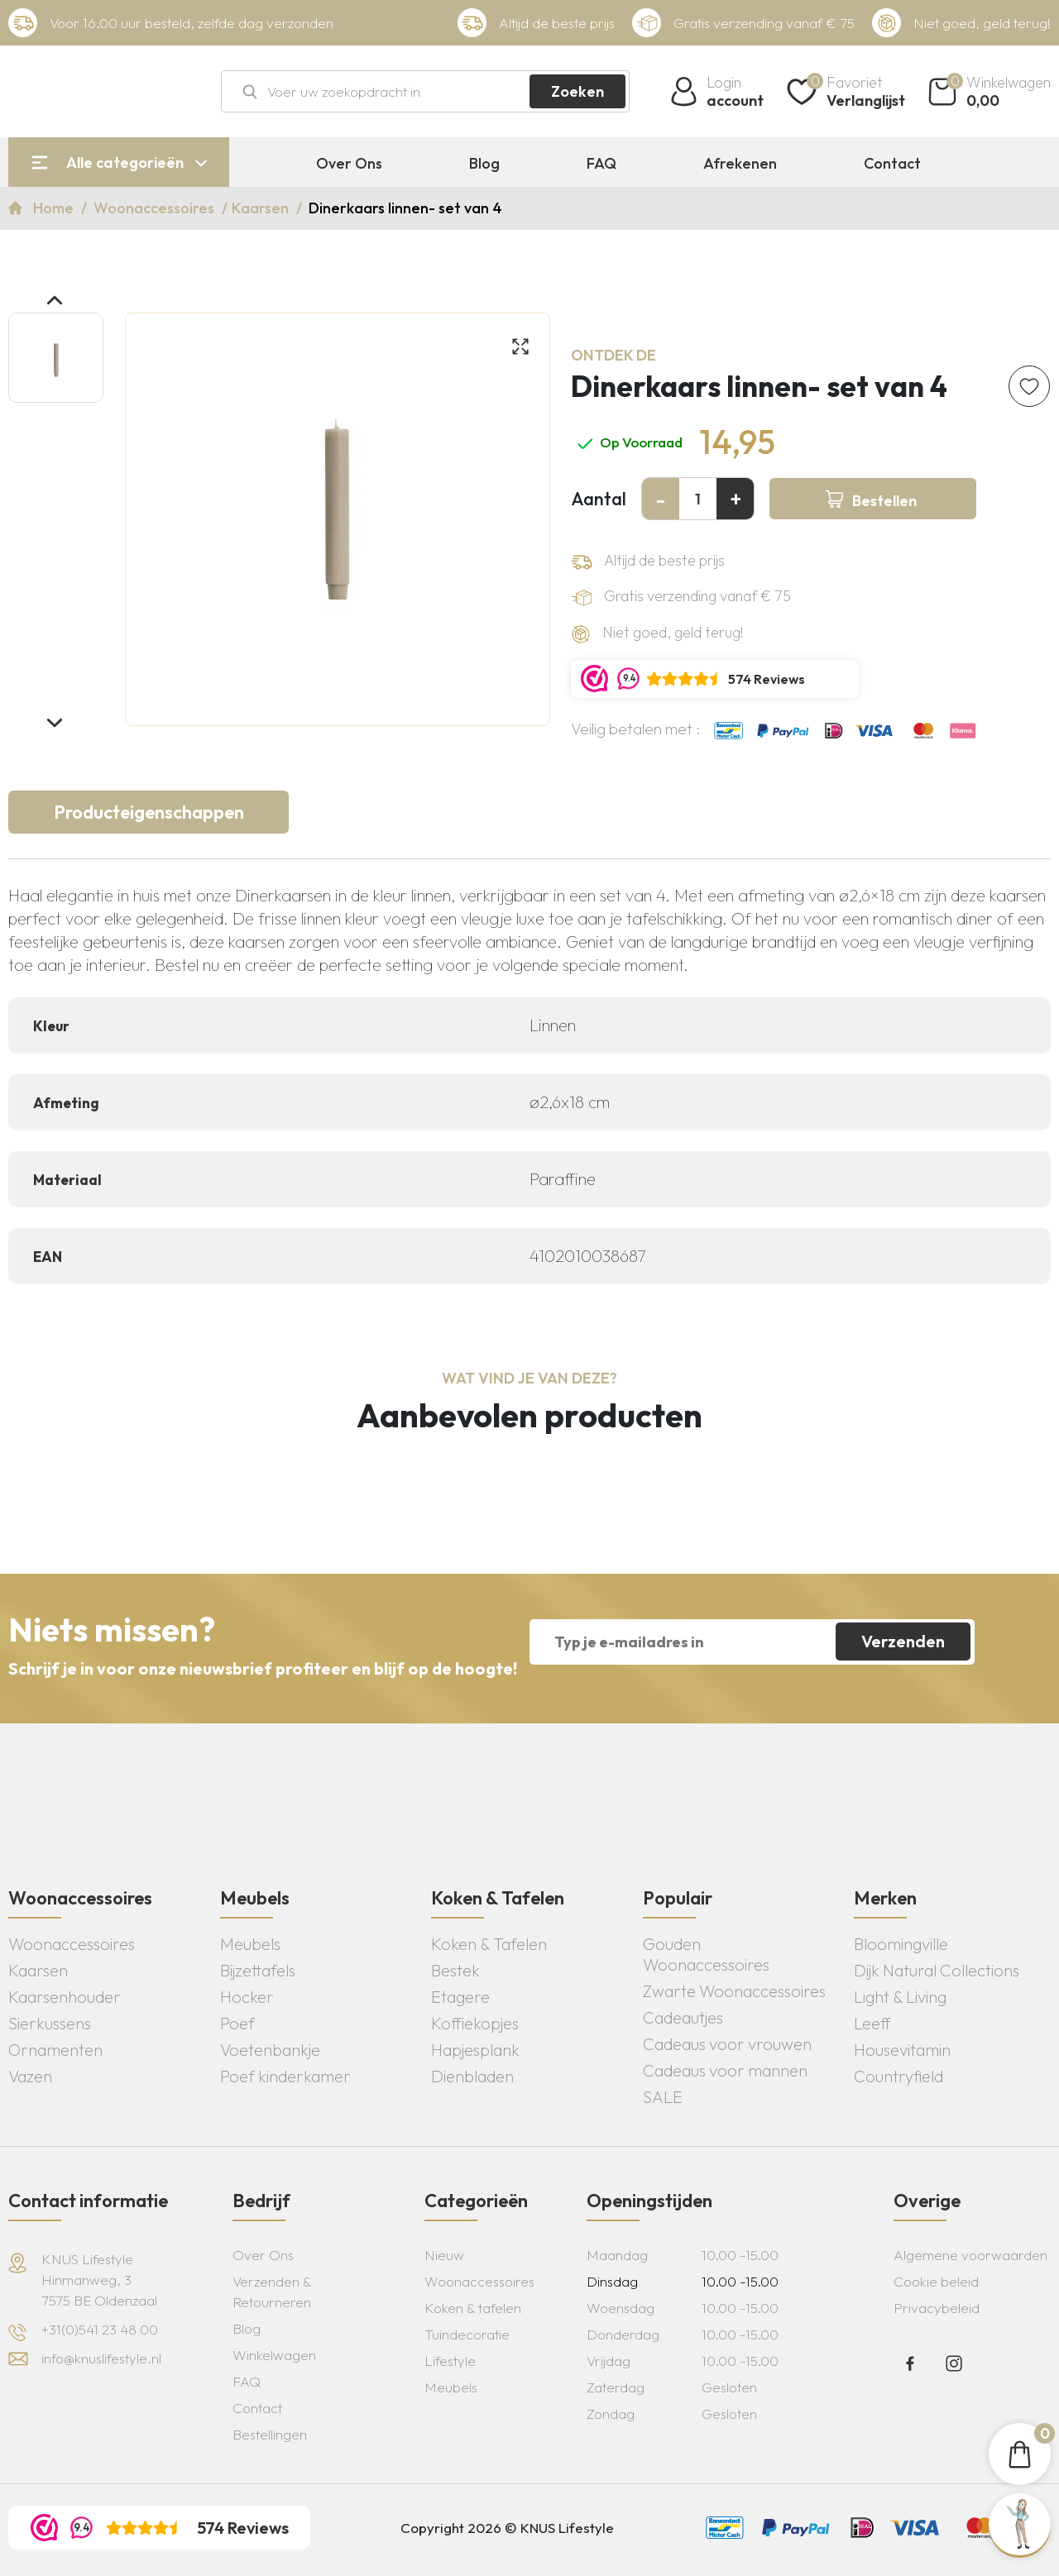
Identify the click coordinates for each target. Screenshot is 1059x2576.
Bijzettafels (257, 1970)
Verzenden (903, 1641)
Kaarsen (262, 207)
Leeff (872, 2023)
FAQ (601, 164)
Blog (484, 164)
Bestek (455, 1970)
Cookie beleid (936, 2281)
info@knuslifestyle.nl (101, 2358)
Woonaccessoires (155, 207)
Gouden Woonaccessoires (706, 1954)
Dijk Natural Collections (936, 1970)
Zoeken (577, 91)
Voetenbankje (270, 2049)
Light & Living (900, 1996)
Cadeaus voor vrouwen (727, 2044)
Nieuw (444, 2254)
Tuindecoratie (467, 2334)
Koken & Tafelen (489, 1943)
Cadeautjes (683, 2017)
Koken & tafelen (472, 2307)
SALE (663, 2096)
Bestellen (884, 500)
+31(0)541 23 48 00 (99, 2329)
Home (55, 207)
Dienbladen (472, 2076)
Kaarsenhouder (64, 1996)
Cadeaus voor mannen (725, 2070)
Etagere (460, 1996)
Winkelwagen (274, 2354)
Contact (892, 164)
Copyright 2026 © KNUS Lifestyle (507, 2527)
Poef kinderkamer (285, 2076)
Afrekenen (740, 164)
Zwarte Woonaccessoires (734, 1991)
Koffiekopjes (475, 2023)
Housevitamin (902, 2049)
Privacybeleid (937, 2307)
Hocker (247, 1996)
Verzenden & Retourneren (271, 2292)
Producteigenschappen (149, 812)
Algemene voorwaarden (970, 2254)
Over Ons (349, 164)
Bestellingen (269, 2434)
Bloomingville (901, 1943)
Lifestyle (450, 2360)
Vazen (30, 2076)
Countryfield (898, 2076)
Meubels (250, 1943)
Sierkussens (49, 2023)
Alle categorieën (125, 162)
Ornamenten (55, 2049)
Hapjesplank (475, 2049)
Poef (237, 2023)
